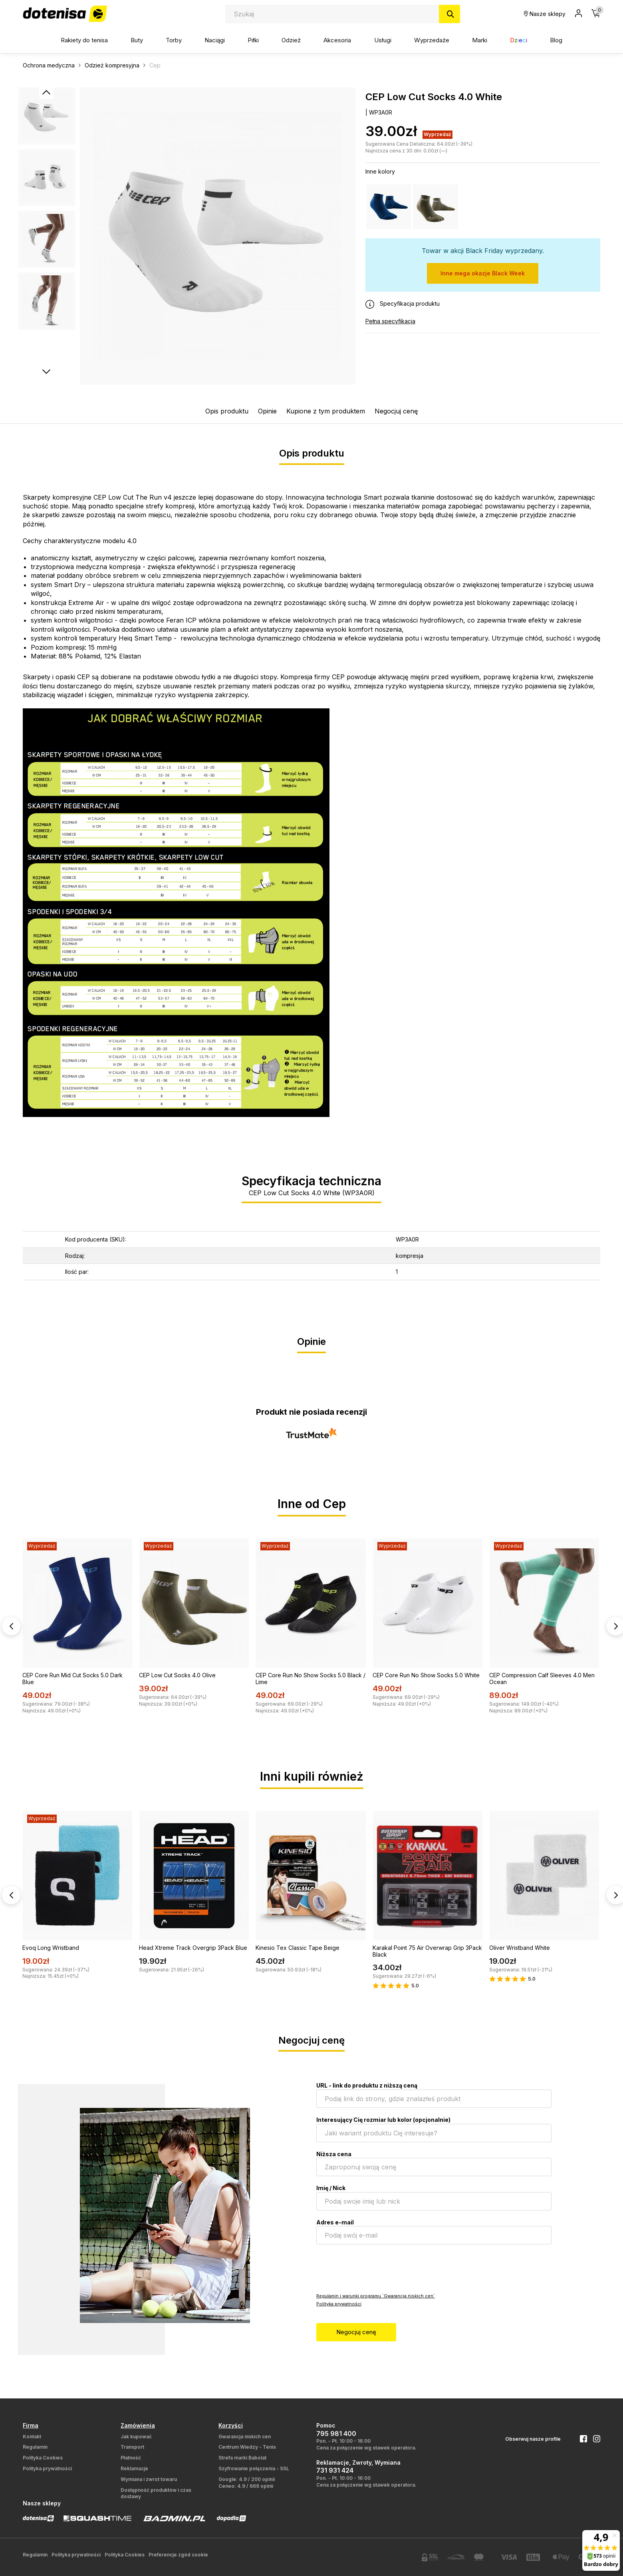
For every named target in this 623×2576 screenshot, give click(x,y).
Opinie (267, 411)
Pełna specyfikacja (390, 321)
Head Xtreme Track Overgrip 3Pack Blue (193, 1947)
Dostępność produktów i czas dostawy (156, 2493)
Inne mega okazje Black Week (482, 273)
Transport (132, 2447)
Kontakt (32, 2437)
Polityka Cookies (43, 2458)
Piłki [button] (253, 40)
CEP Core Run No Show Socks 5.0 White (426, 1675)
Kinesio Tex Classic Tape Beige (297, 1947)
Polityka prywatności (338, 2304)
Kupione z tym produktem (325, 411)
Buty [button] (137, 40)
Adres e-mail (335, 2222)
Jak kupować (136, 2437)
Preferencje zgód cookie (178, 2555)
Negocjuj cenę (396, 411)
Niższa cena (333, 2154)
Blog (556, 40)
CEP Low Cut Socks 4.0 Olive (177, 1675)
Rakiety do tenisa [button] (84, 40)
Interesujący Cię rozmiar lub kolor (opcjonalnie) (383, 2119)
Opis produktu (226, 411)
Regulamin (35, 2447)
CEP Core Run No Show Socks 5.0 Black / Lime (310, 1678)
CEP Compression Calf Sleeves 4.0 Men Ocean (542, 1678)
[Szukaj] (449, 14)
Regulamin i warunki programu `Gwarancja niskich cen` (375, 2296)
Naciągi (214, 40)
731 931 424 (334, 2470)
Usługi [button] (382, 40)
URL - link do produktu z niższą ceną (366, 2085)
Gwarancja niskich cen (244, 2437)
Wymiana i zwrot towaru (149, 2479)
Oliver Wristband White (519, 1947)
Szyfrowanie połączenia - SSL (253, 2468)
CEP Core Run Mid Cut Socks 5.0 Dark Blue (72, 1678)
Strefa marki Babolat (242, 2458)
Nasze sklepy (544, 13)
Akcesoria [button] (337, 40)
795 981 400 (336, 2434)
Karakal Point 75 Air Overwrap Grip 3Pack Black (427, 1951)
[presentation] (377, 2267)
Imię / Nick (330, 2188)
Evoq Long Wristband (50, 1947)
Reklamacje (134, 2468)
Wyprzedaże (431, 40)
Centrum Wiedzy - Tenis (247, 2447)
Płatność (131, 2458)
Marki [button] (479, 40)
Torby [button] (174, 40)
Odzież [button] (291, 40)
